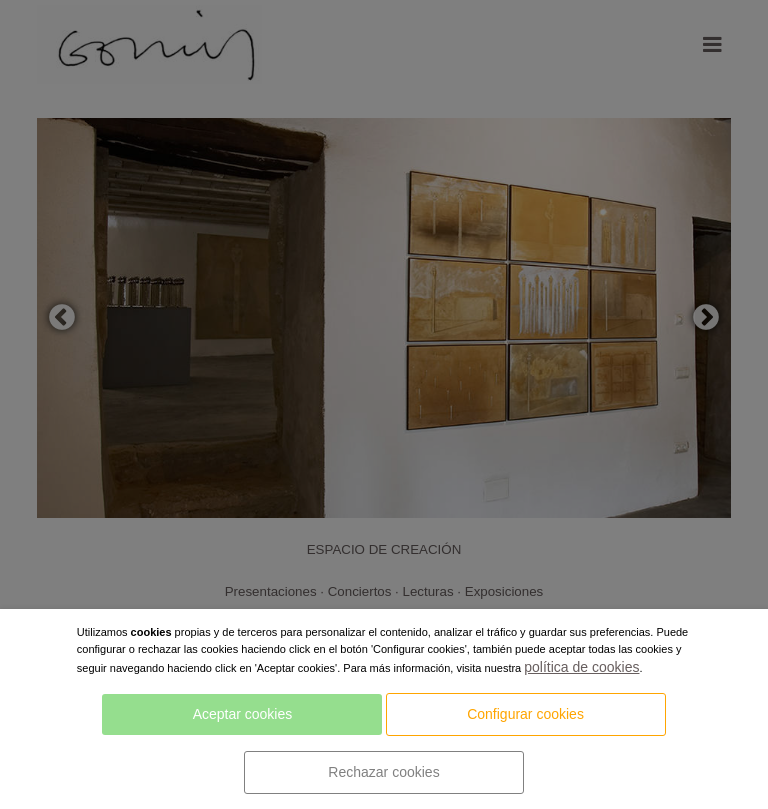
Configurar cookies (525, 714)
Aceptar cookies (243, 714)
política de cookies (581, 667)
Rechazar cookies (383, 772)
